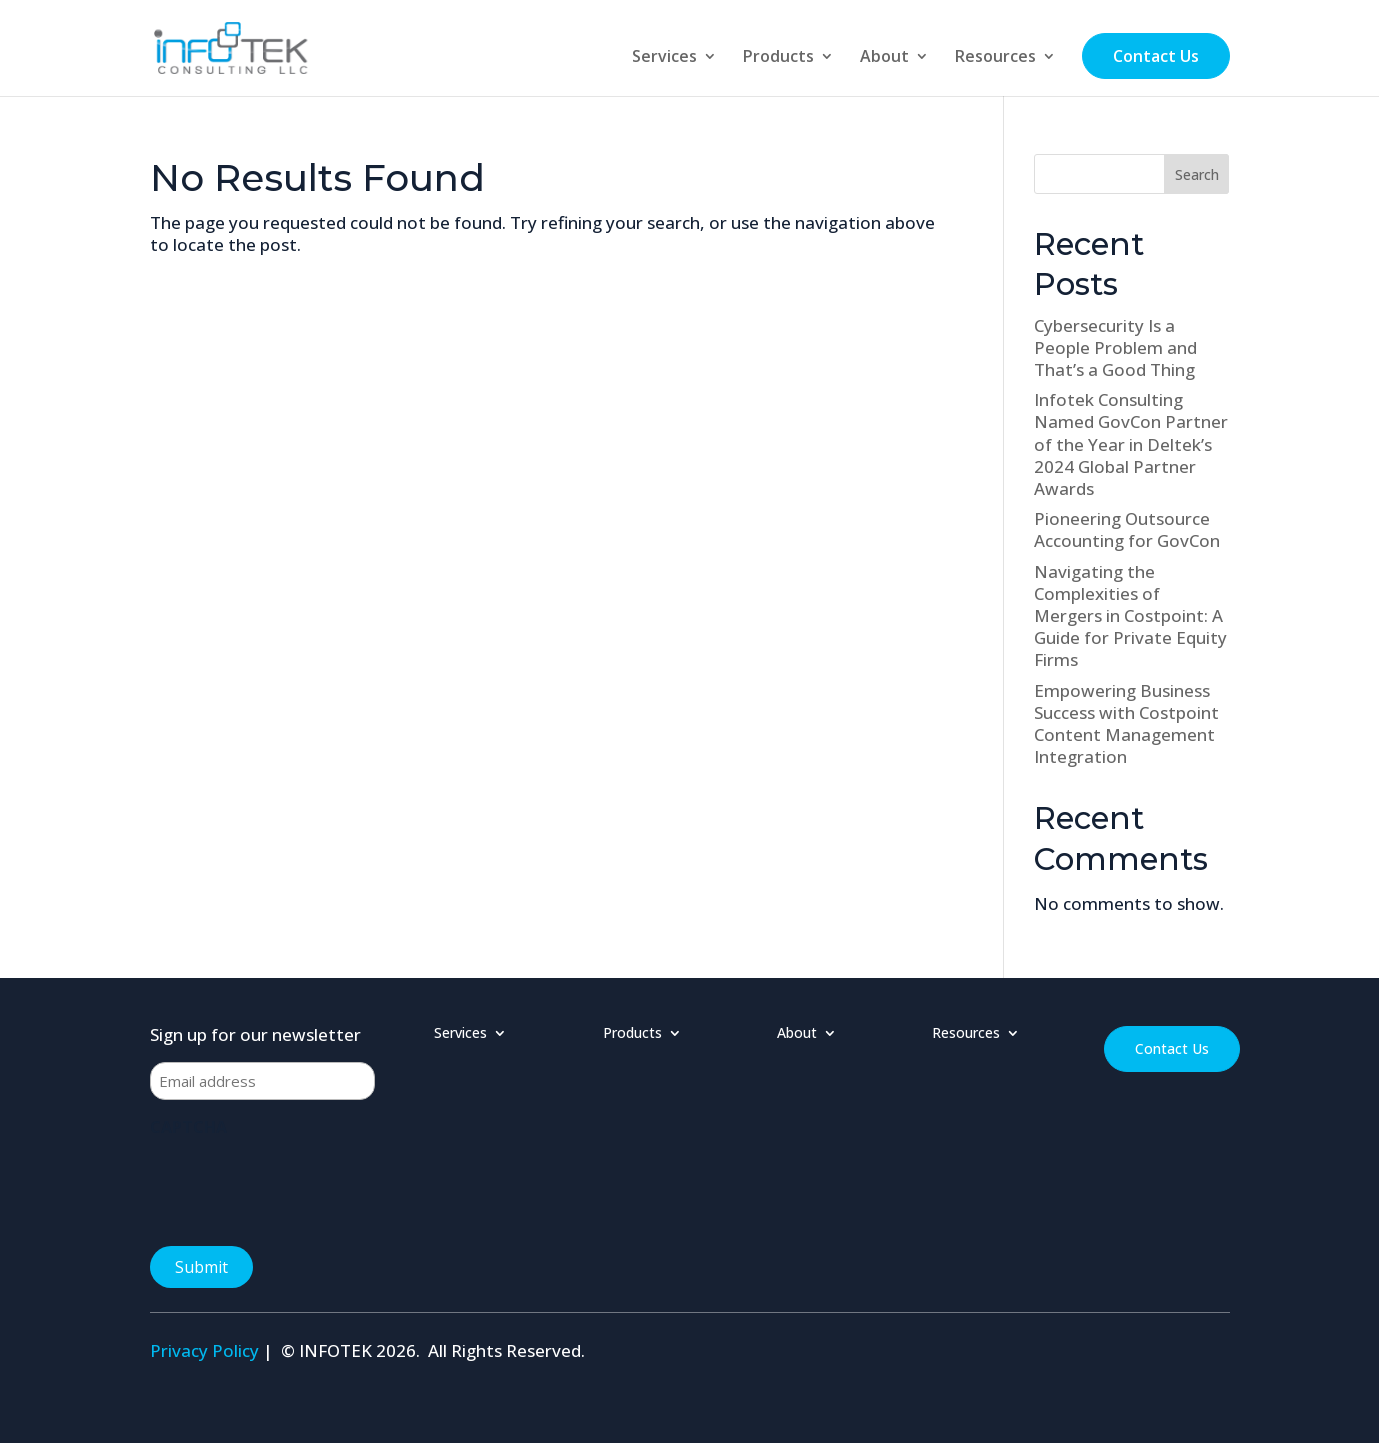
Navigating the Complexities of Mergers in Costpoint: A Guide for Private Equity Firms (1130, 615)
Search (1197, 174)
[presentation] (302, 1185)
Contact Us (1156, 56)
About (884, 58)
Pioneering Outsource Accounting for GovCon (1127, 529)
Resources (995, 58)
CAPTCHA (188, 1127)
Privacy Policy (204, 1350)
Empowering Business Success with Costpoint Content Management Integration (1126, 723)
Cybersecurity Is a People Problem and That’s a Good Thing (1115, 347)
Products (778, 58)
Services (664, 58)
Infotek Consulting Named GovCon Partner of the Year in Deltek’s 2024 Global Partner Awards (1131, 443)
